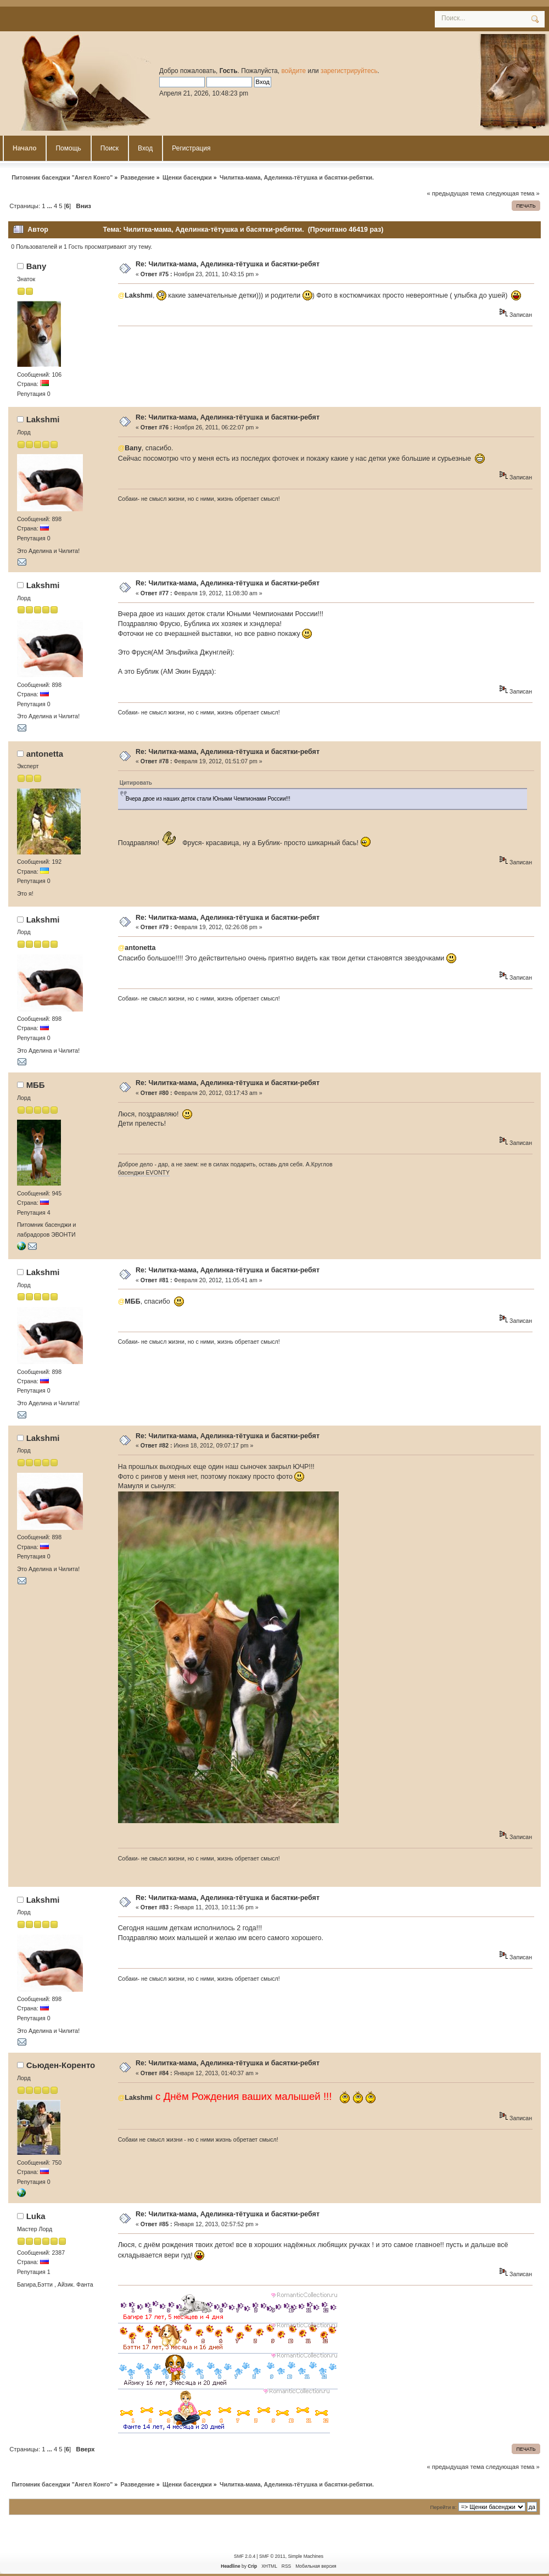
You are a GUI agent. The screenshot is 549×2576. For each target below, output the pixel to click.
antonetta (44, 753)
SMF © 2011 (272, 2556)
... (50, 206)
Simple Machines (305, 2556)
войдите (293, 71)
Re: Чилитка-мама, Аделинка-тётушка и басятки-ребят (228, 264)
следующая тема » (513, 193)
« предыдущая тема (455, 193)
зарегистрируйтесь (349, 71)
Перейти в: (443, 2507)
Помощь (68, 148)
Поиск (109, 148)
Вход (145, 148)
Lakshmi (43, 419)
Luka (36, 2216)
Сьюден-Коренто (61, 2065)
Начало (24, 148)
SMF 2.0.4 (244, 2556)
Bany (36, 266)
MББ (35, 1084)
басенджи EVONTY (144, 1172)
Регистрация (191, 148)
